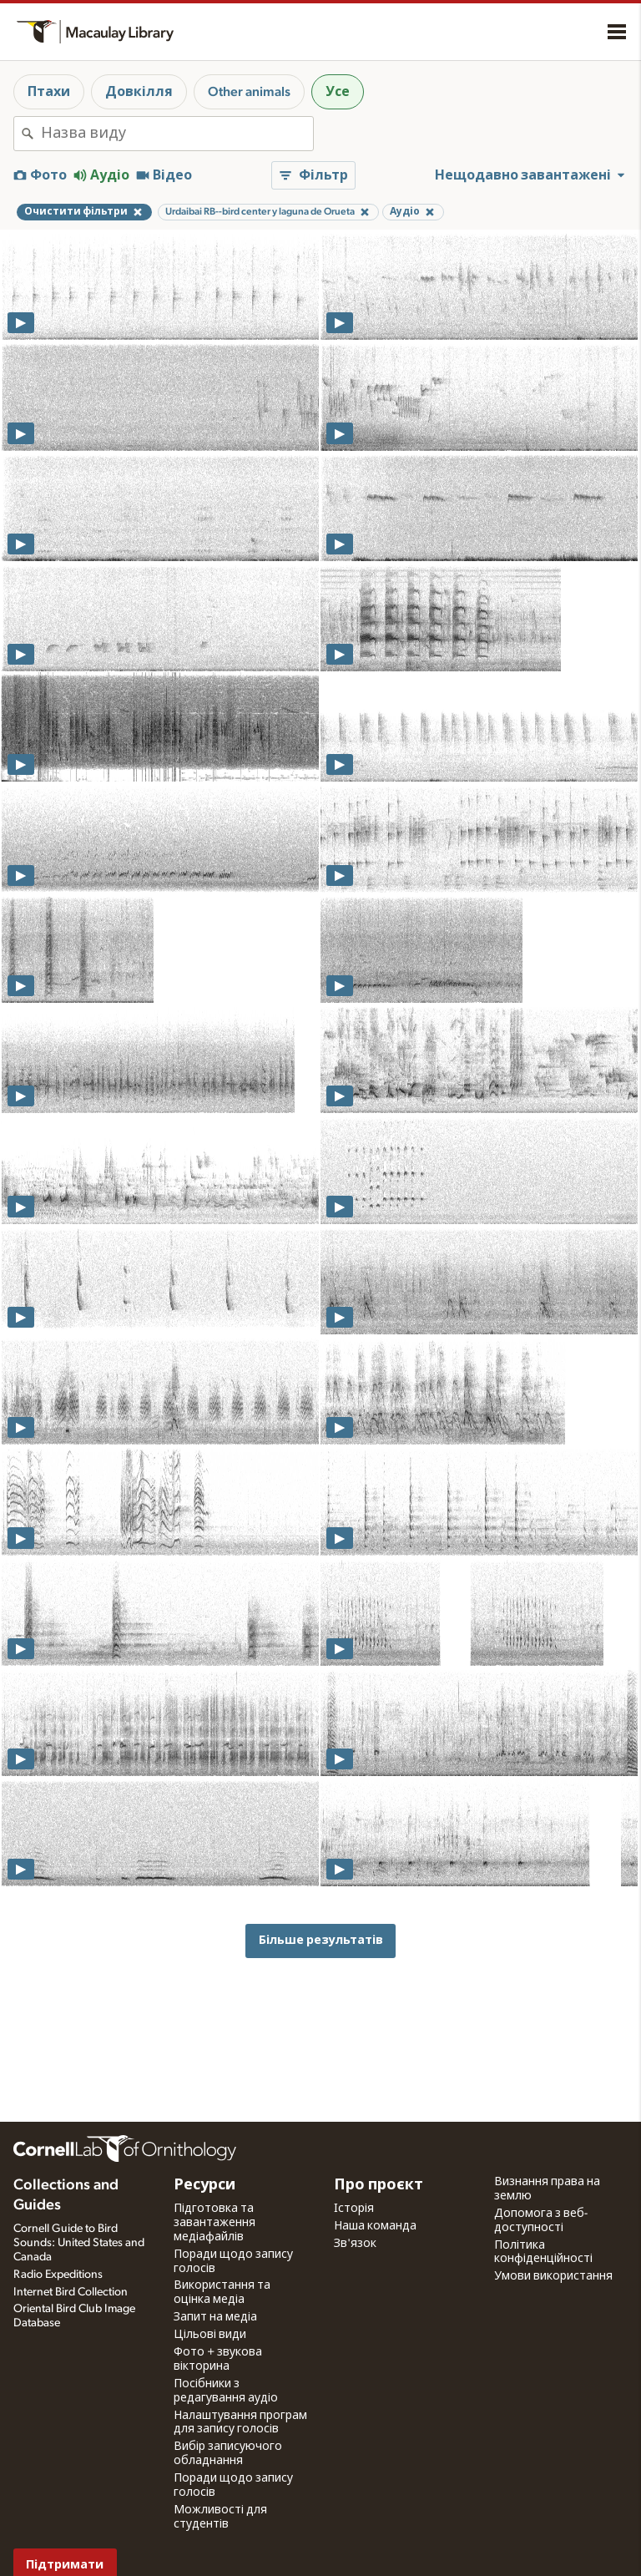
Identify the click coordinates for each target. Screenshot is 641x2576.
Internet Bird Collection (70, 2292)
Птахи (49, 92)
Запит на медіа (215, 2317)
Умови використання (553, 2276)
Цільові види (210, 2335)
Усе (338, 92)
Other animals (249, 92)
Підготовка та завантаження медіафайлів (214, 2223)
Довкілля (139, 92)
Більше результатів (321, 1940)
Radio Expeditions (58, 2274)
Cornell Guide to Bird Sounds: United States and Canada (78, 2243)
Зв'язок (355, 2244)
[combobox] (177, 133)
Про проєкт (378, 2185)
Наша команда (375, 2226)
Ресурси (204, 2185)
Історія (354, 2208)
